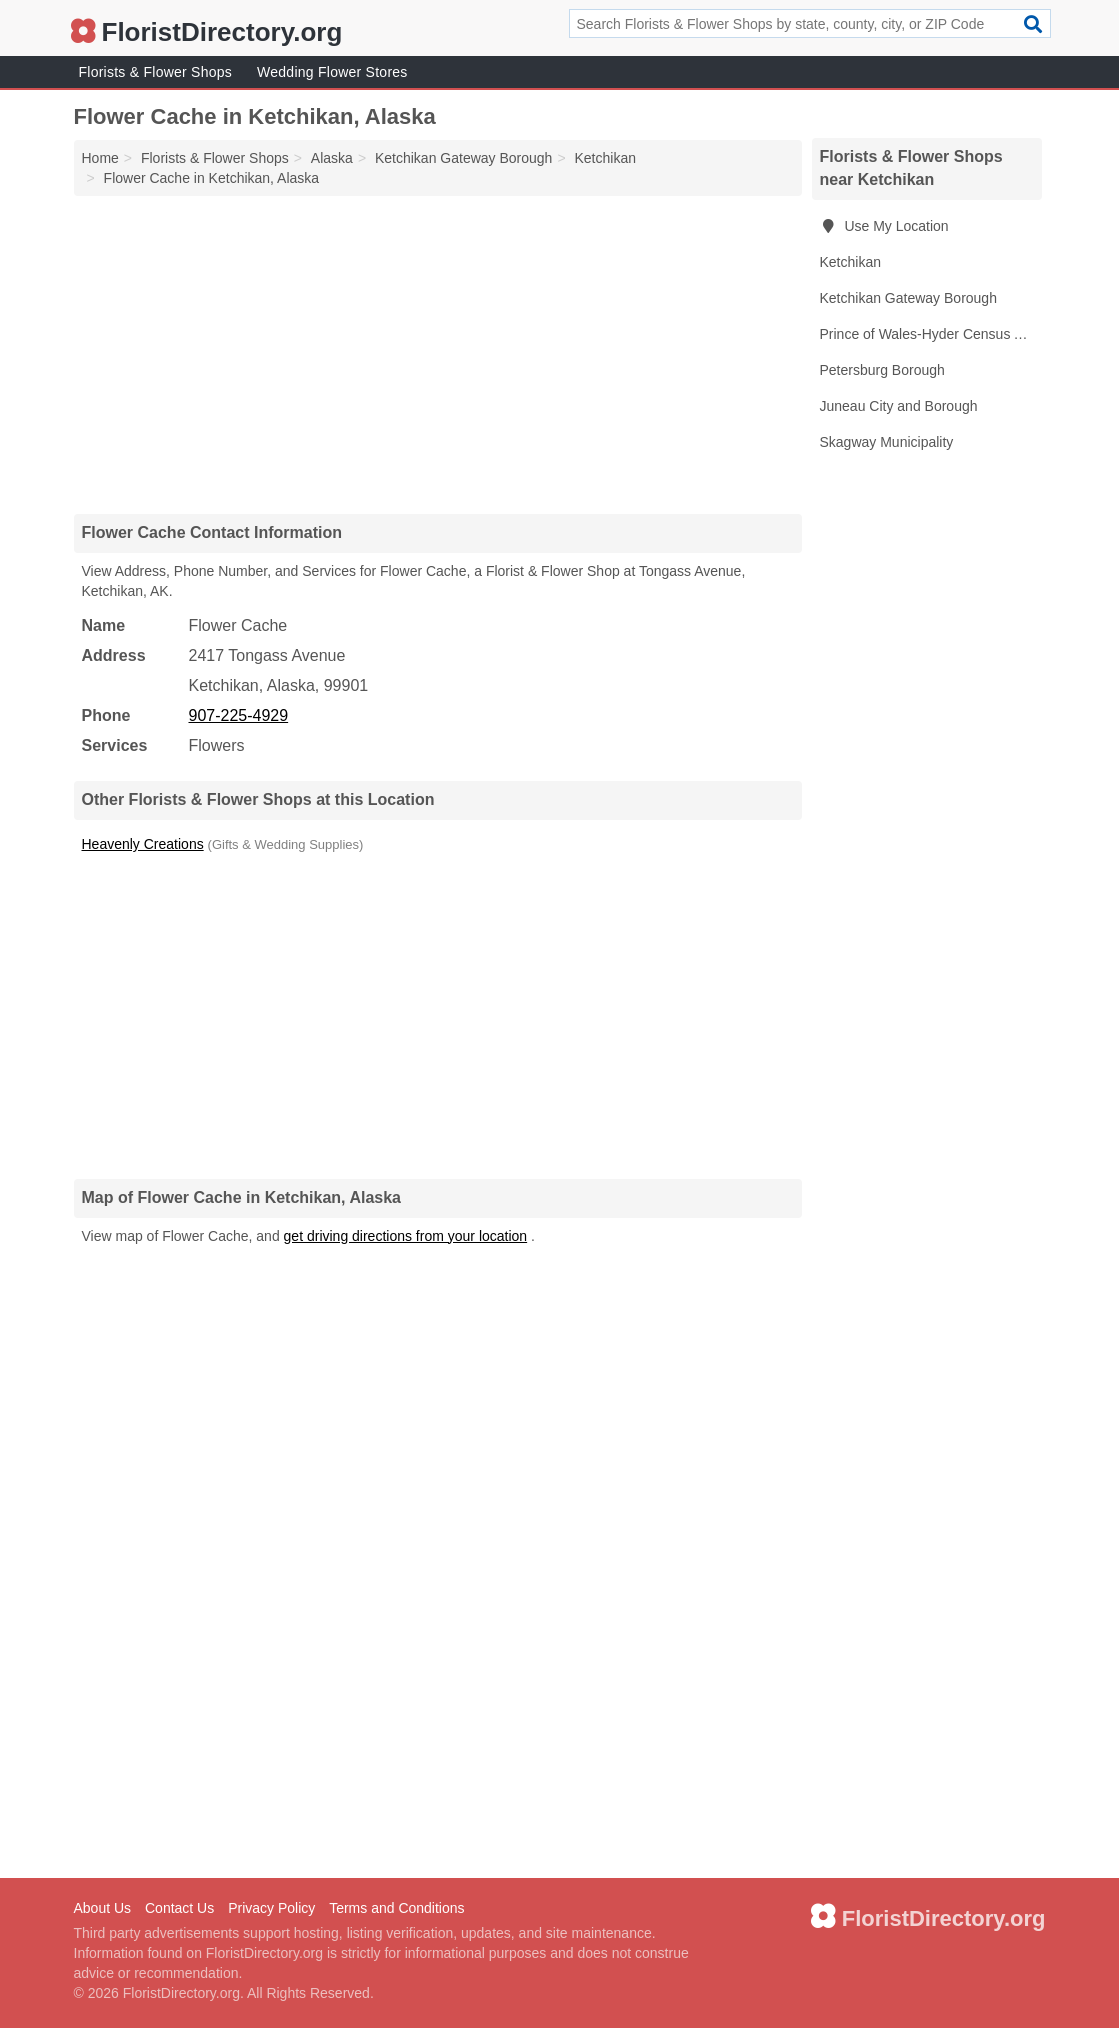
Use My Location (884, 226)
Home (100, 158)
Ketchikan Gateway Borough (908, 298)
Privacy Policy (271, 1908)
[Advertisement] (438, 354)
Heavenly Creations (143, 844)
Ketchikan (850, 262)
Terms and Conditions (396, 1908)
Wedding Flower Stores (332, 72)
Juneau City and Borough (899, 406)
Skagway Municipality (887, 442)
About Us (103, 1908)
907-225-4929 (239, 715)
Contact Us (179, 1908)
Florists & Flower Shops (156, 72)
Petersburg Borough (882, 370)
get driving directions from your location (406, 1236)
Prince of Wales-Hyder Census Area (931, 334)
